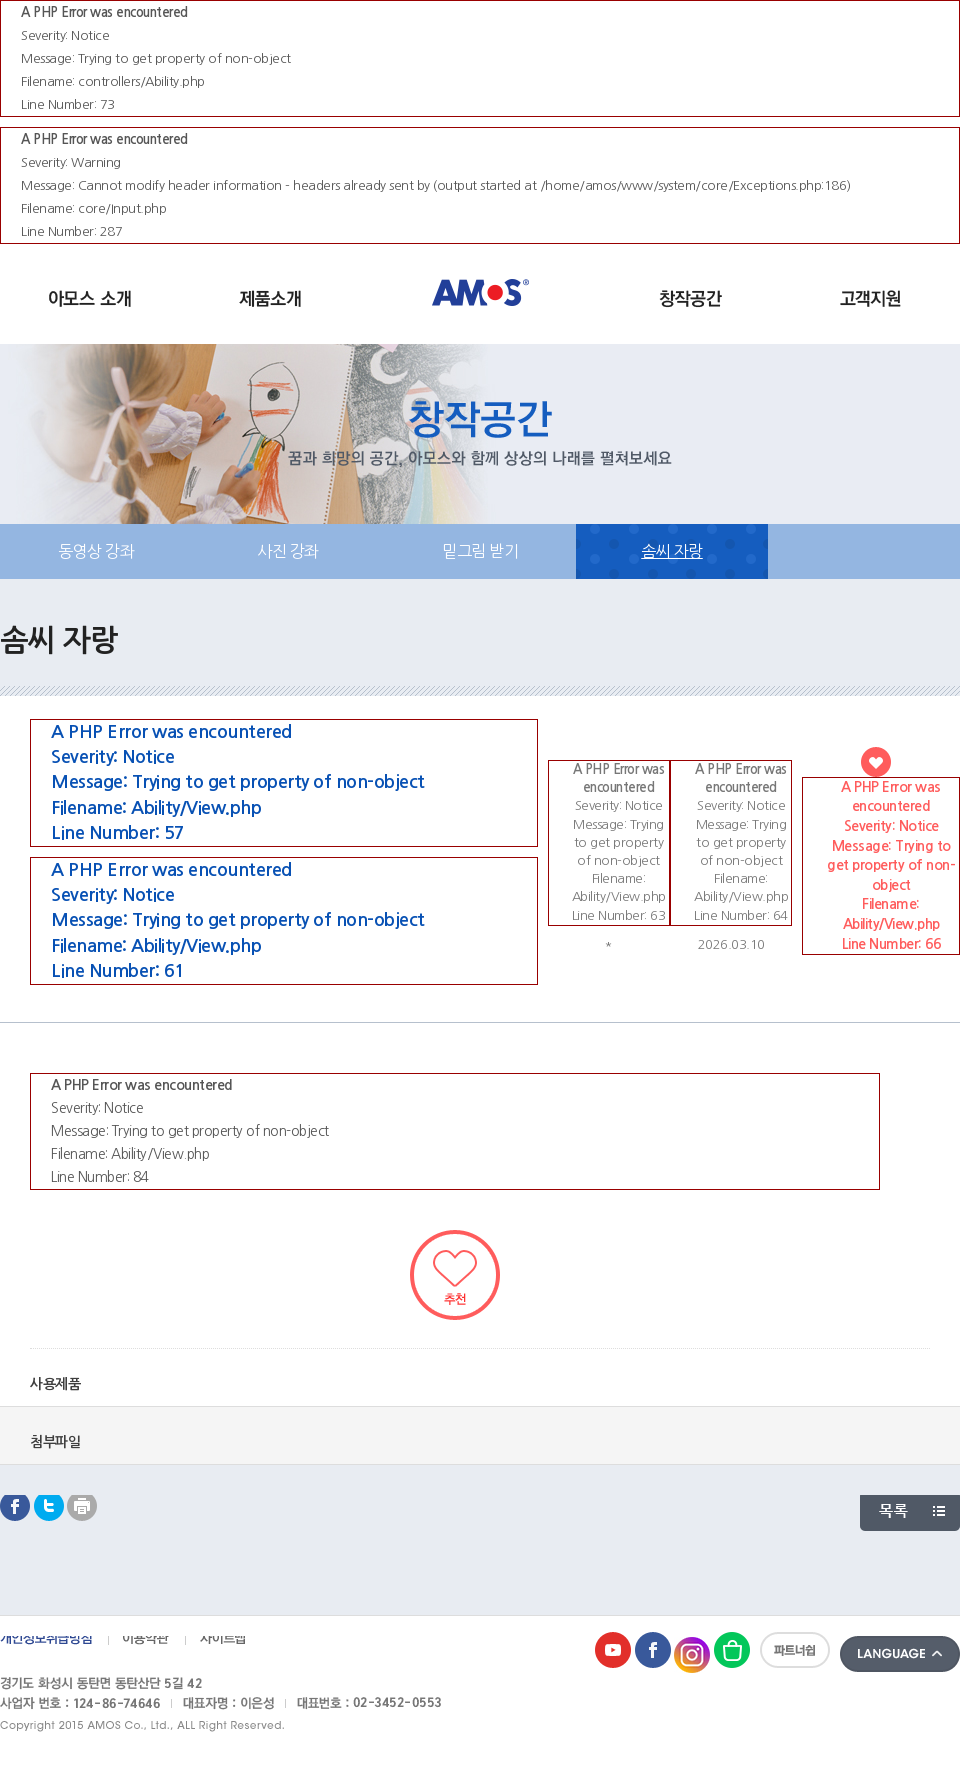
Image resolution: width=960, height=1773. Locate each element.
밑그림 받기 (480, 551)
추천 (455, 1275)
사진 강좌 (288, 551)
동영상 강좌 (96, 551)
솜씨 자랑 (672, 551)
